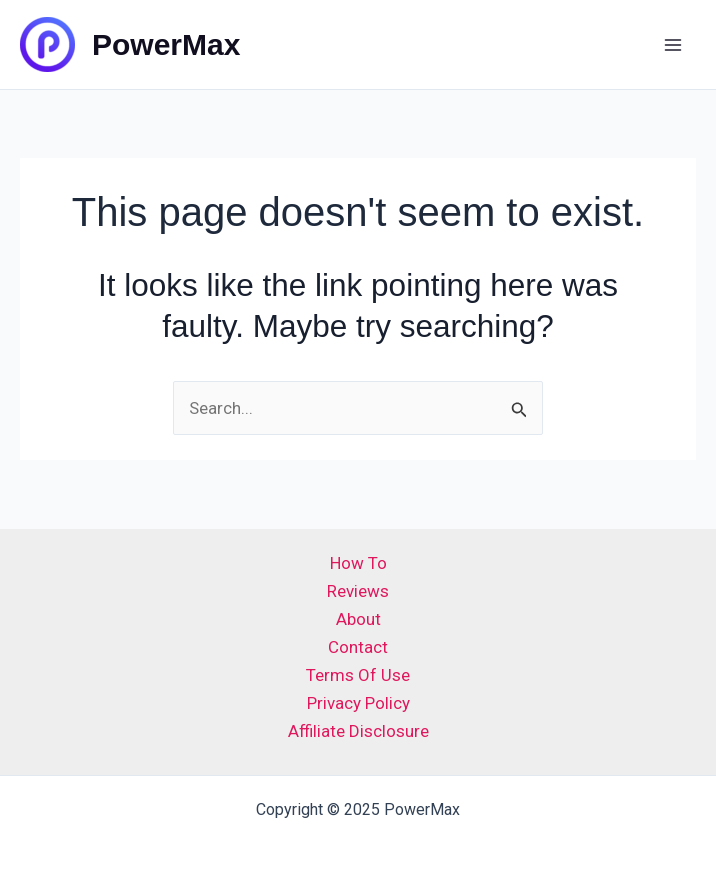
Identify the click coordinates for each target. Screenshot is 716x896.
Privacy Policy (358, 703)
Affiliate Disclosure (358, 731)
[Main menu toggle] (674, 45)
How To (358, 563)
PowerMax (166, 44)
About (358, 619)
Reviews (358, 591)
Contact (358, 647)
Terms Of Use (358, 675)
